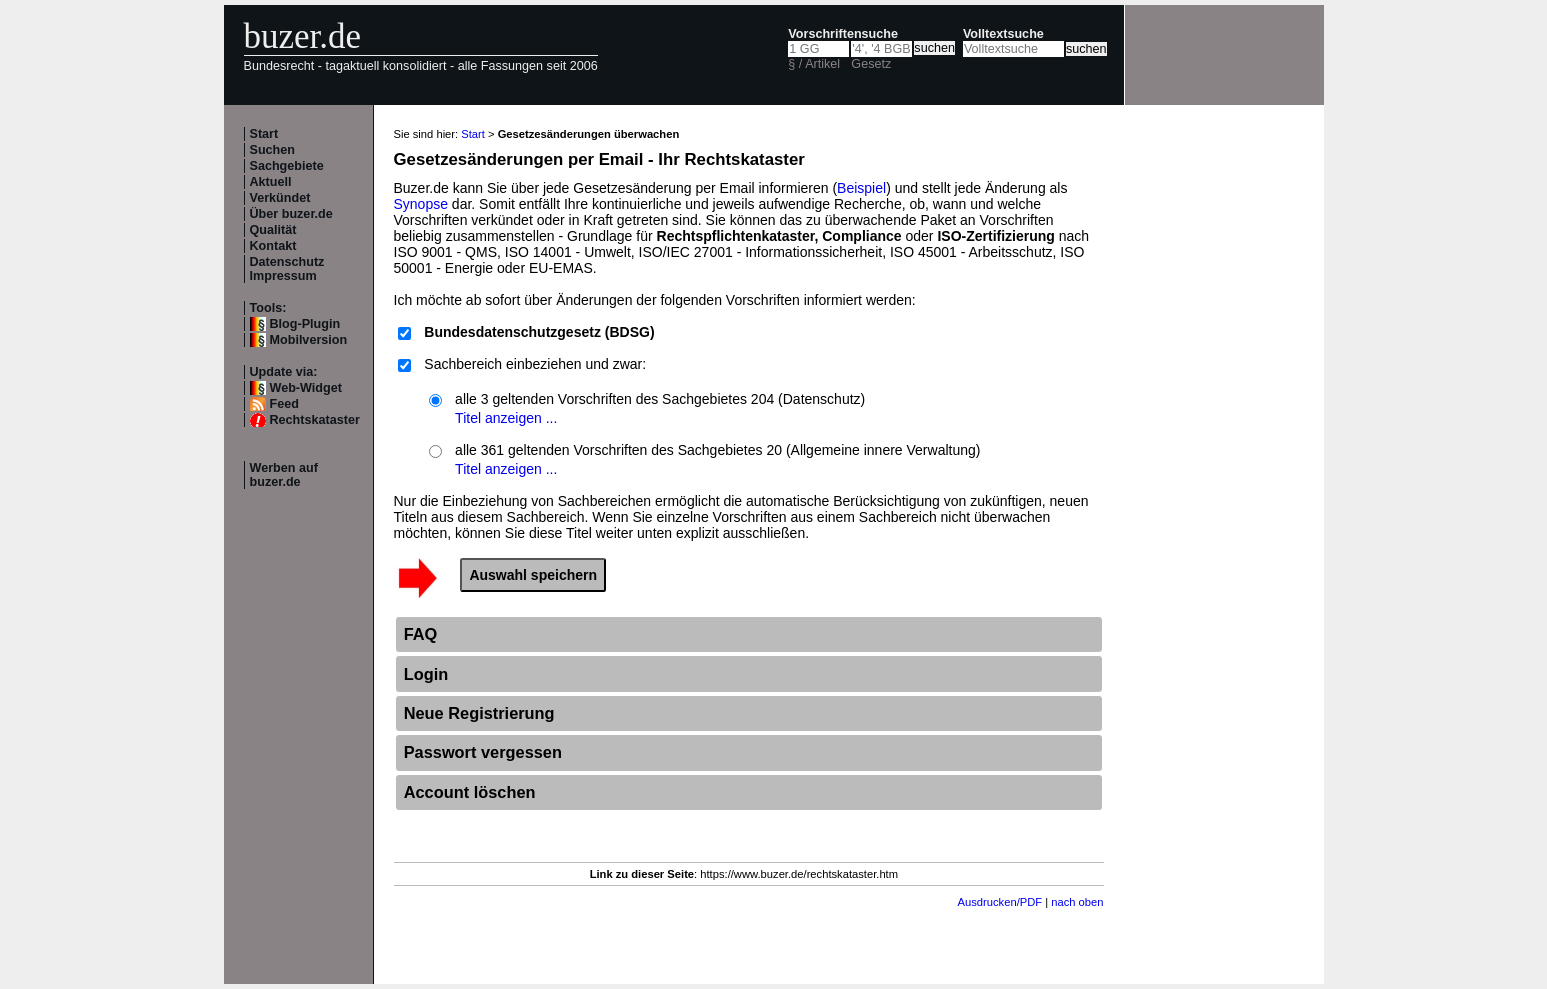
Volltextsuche (1003, 34)
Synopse (421, 204)
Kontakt (273, 246)
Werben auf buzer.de (284, 475)
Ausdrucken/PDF (1000, 902)
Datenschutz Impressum (287, 269)
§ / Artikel (814, 64)
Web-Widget (306, 388)
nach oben (1077, 902)
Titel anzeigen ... (506, 418)
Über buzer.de (291, 214)
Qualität (273, 230)
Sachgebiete (287, 166)
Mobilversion (309, 340)
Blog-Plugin (305, 324)
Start (264, 134)
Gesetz (871, 64)
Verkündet (280, 198)
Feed (284, 404)
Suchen (273, 150)
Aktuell (271, 182)
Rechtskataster (315, 420)
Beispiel (861, 188)
